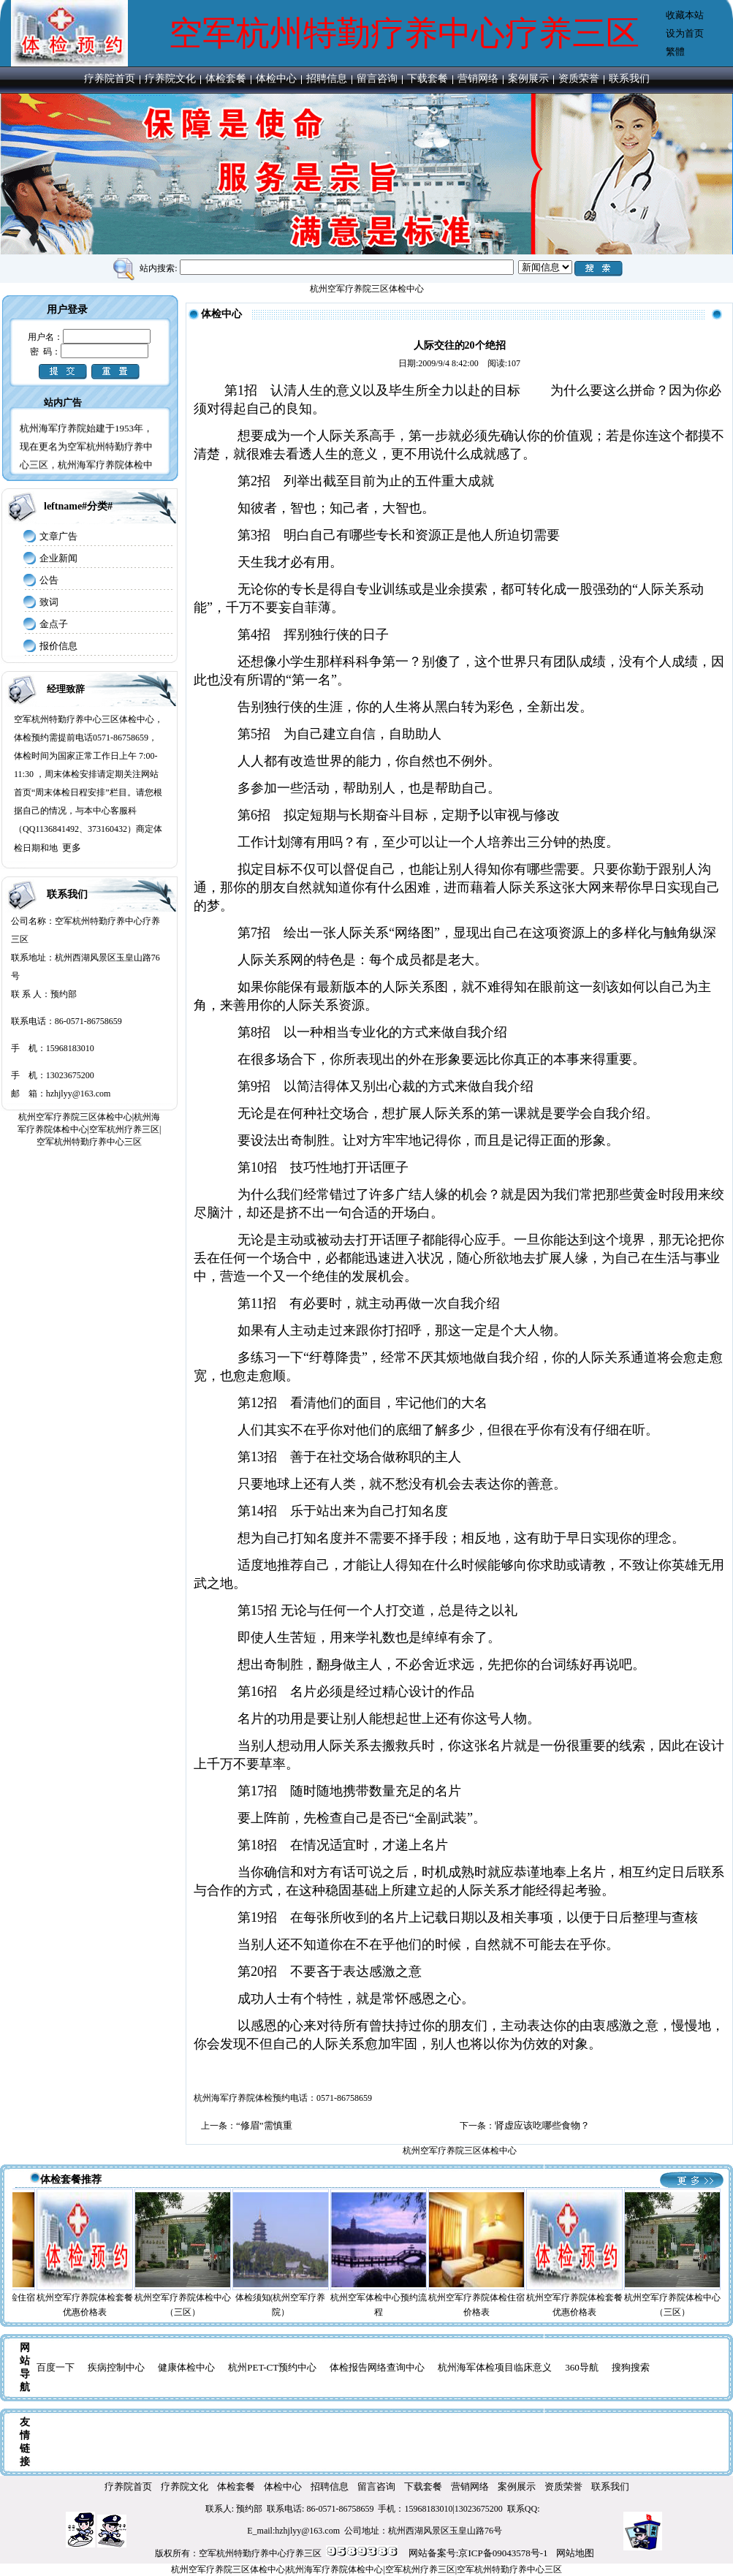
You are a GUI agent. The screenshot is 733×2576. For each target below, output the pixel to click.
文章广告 (58, 536)
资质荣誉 (578, 78)
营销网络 (477, 78)
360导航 (582, 2367)
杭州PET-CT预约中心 (272, 2367)
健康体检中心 (186, 2367)
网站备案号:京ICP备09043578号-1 (478, 2552)
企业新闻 (58, 558)
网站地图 (575, 2552)
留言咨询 (377, 78)
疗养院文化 (170, 78)
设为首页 (685, 33)
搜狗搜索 (631, 2367)
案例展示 (528, 78)
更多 (71, 847)
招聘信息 (326, 78)
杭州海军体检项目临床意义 (495, 2367)
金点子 (53, 623)
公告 (48, 580)
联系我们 (629, 78)
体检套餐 (225, 78)
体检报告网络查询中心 (377, 2367)
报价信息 (58, 645)
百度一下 (56, 2367)
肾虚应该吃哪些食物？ (542, 2125)
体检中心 (276, 78)
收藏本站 (685, 15)
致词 (48, 601)
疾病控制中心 (116, 2367)
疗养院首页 (109, 78)
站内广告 (63, 402)
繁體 (675, 51)
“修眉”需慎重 (265, 2125)
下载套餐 (427, 78)
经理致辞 (66, 688)
